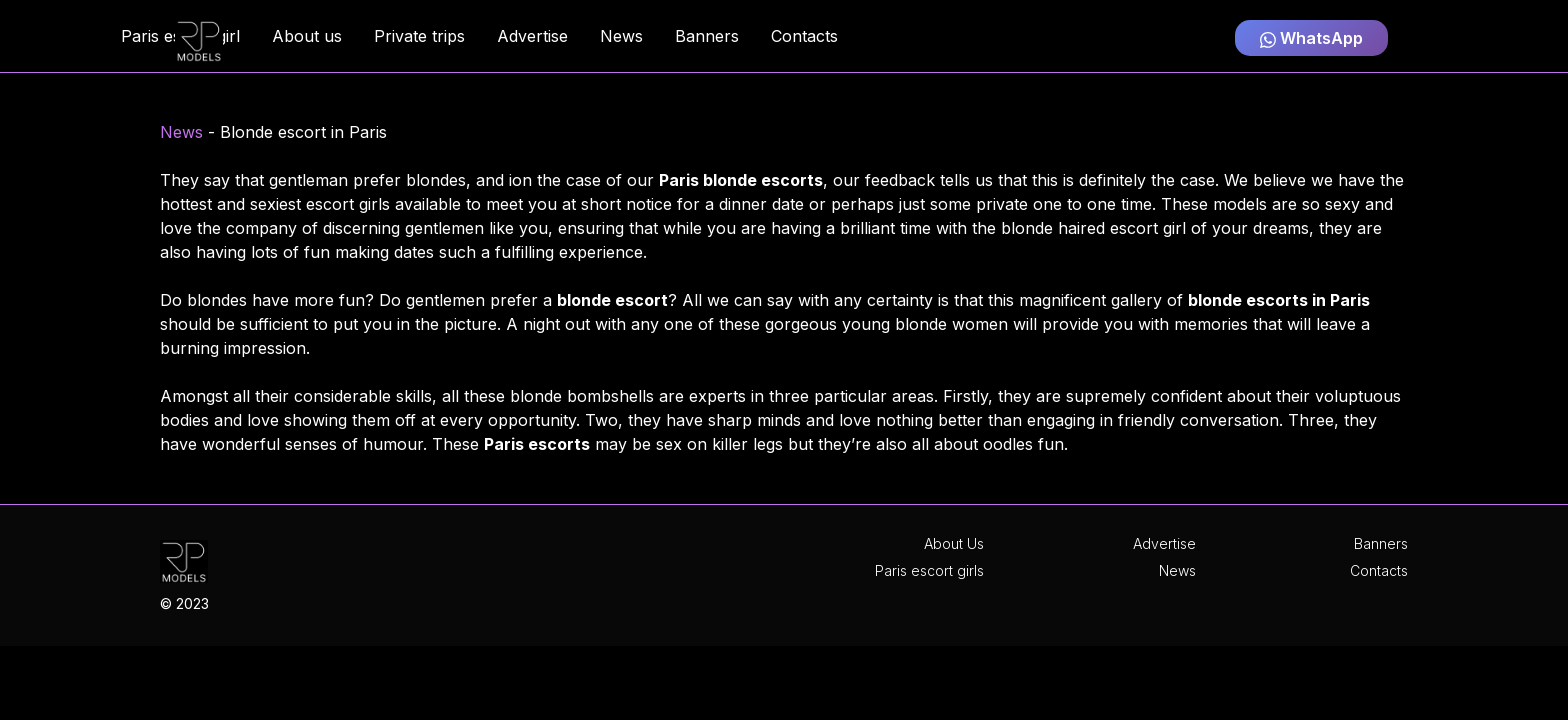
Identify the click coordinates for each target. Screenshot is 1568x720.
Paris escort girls (929, 570)
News (181, 132)
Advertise (1164, 543)
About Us (954, 543)
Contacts (1379, 570)
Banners (1381, 543)
